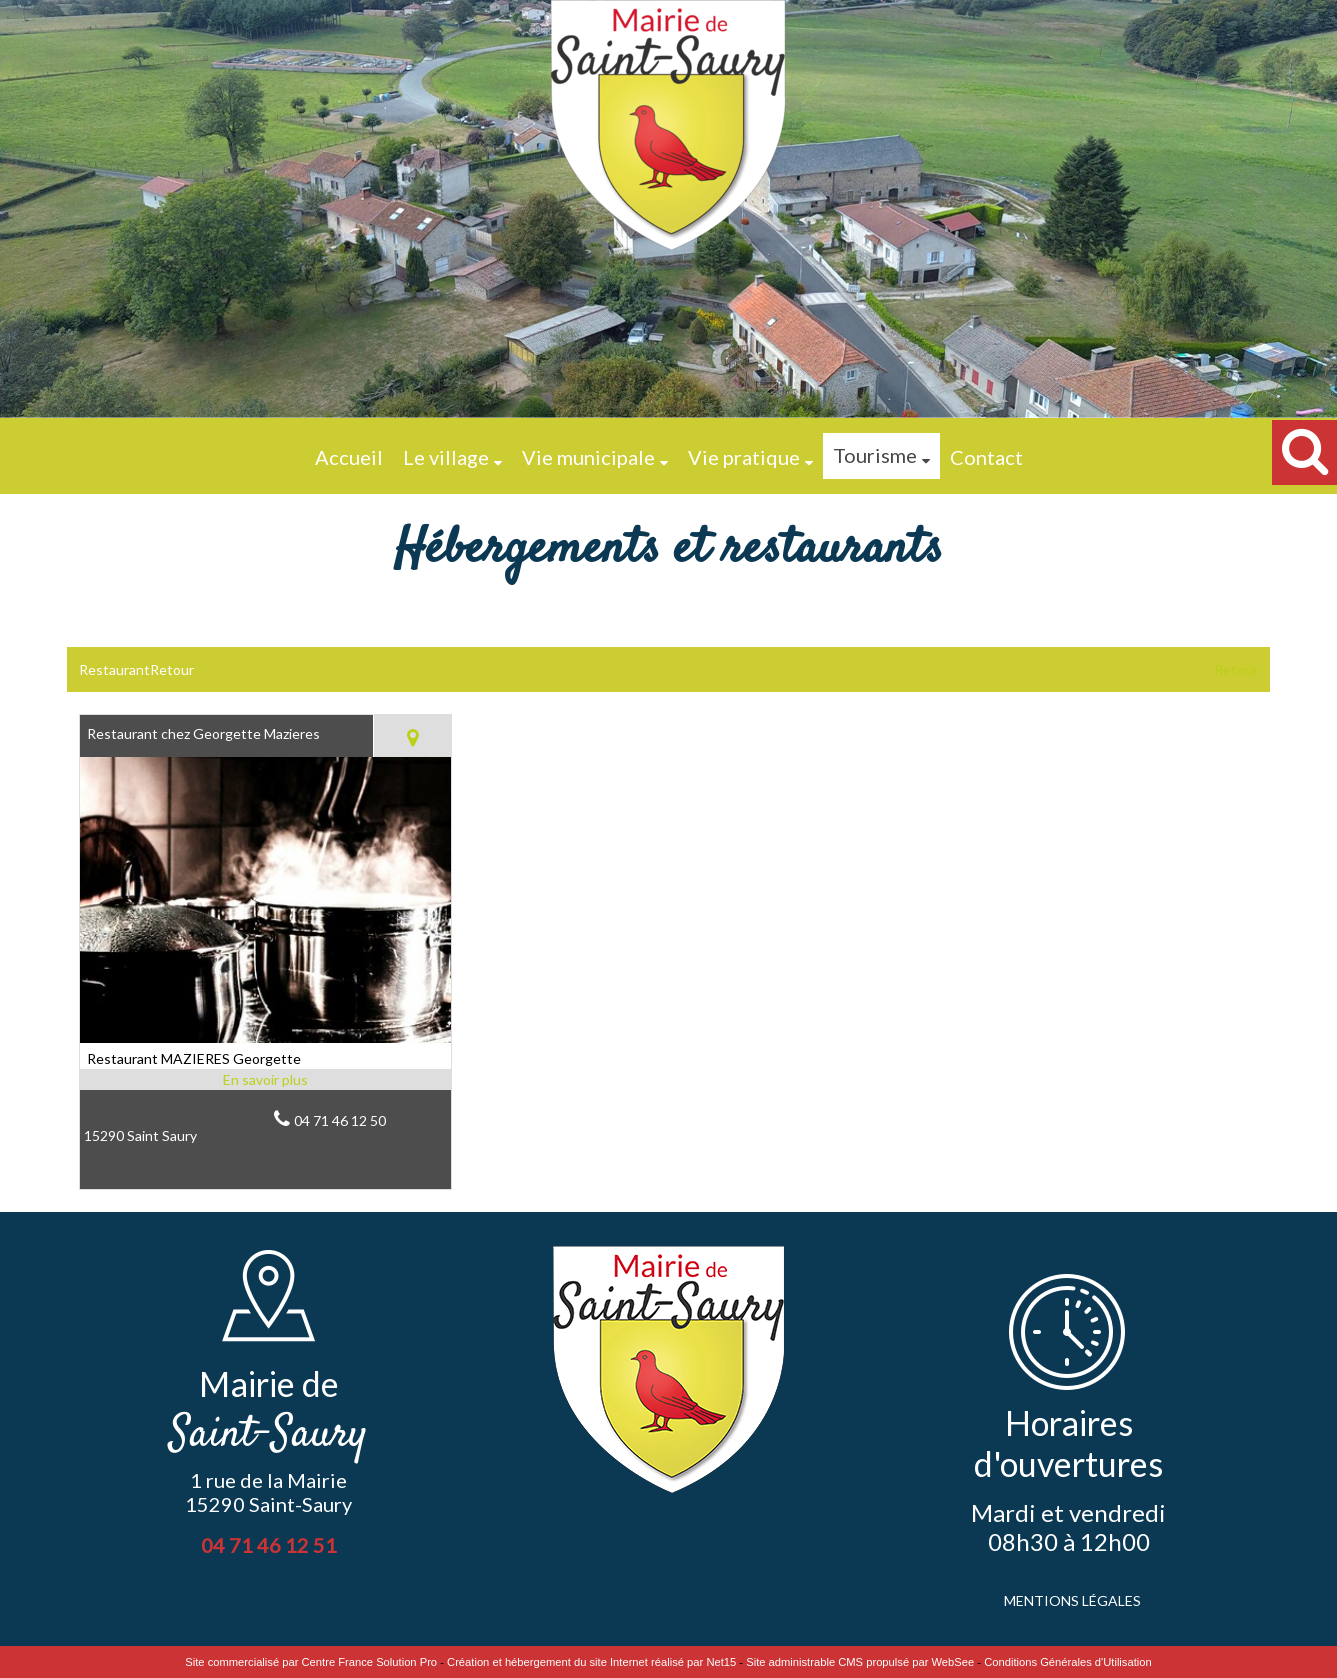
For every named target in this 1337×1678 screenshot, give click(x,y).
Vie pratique (744, 457)
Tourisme (875, 455)
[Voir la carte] (412, 736)
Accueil (349, 457)
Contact (986, 457)
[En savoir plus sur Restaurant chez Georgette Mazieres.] (265, 1079)
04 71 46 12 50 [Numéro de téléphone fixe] (340, 1120)
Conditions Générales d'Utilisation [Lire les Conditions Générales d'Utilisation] (1068, 1662)
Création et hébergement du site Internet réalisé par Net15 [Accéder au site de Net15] (591, 1662)
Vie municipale (588, 457)
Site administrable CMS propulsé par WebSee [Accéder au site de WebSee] (860, 1662)
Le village (446, 457)
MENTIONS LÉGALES (1072, 1600)
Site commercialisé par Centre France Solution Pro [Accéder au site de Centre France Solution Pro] (311, 1662)
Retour (1236, 669)
